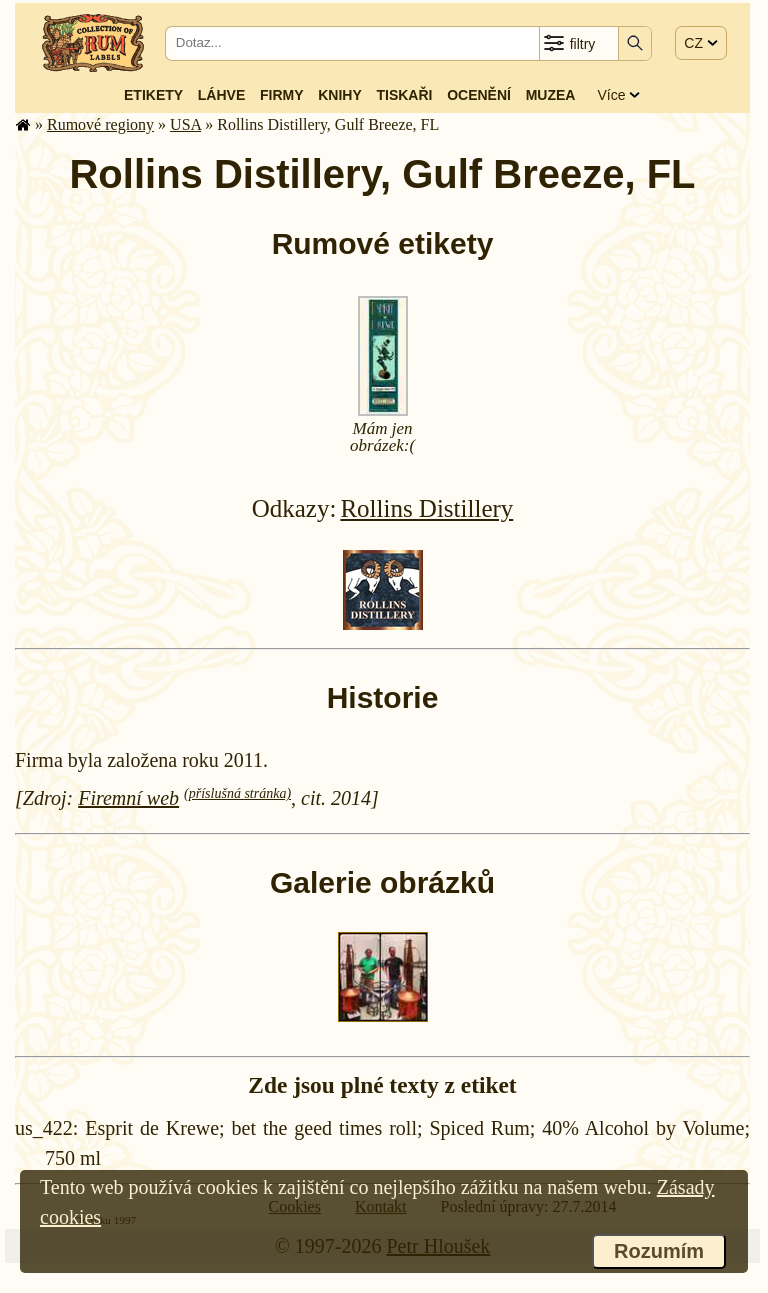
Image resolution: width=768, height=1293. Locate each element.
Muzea (551, 95)
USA (185, 124)
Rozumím (659, 1251)
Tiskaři (404, 95)
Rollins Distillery (426, 508)
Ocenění (479, 95)
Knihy (340, 95)
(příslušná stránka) (237, 793)
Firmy (282, 95)
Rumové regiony (100, 124)
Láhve (221, 95)
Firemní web (128, 798)
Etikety (153, 95)
